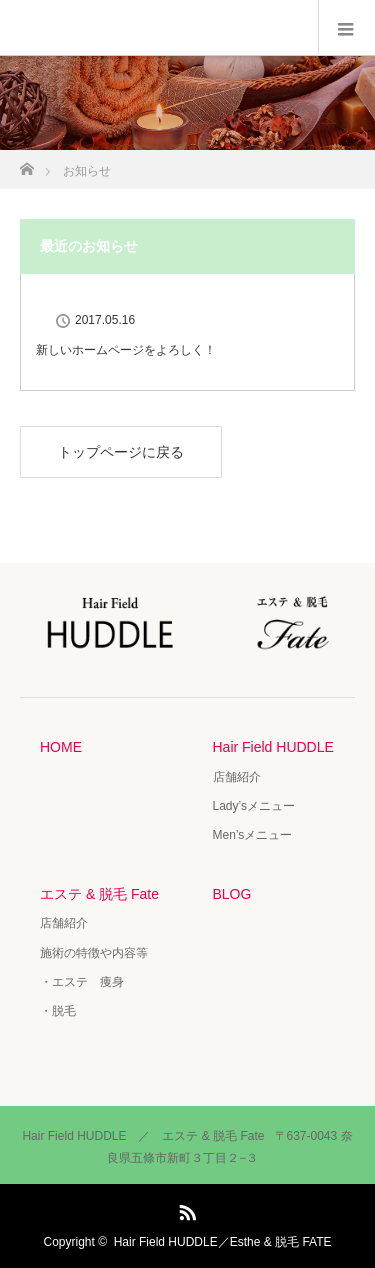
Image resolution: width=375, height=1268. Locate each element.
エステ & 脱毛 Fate (99, 894)
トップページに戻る (121, 452)
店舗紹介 (237, 777)
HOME (61, 747)
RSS (185, 1209)
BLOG (232, 894)
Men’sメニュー (253, 835)
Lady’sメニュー (254, 806)
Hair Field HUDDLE (273, 747)
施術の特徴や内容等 (94, 953)
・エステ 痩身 (82, 982)
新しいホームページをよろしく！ (126, 350)
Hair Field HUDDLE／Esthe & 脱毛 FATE (223, 1242)
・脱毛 (58, 1011)
